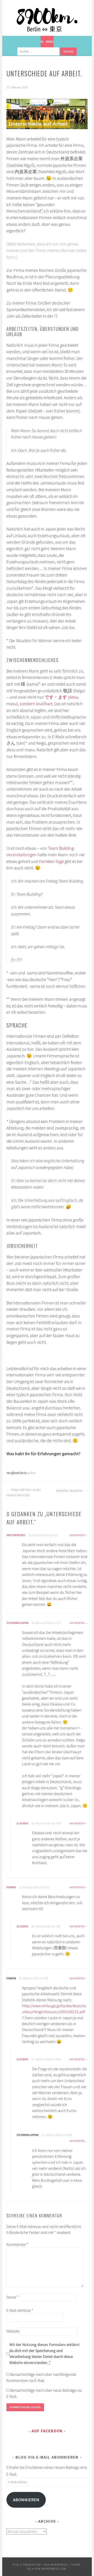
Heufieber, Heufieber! (72, 1490)
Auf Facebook (47, 2430)
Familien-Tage (51, 861)
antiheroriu (15, 1535)
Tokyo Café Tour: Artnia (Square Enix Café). (23, 1492)
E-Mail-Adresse (19, 2310)
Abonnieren (26, 2500)
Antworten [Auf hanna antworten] (77, 1887)
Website (13, 2331)
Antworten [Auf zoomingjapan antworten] (77, 1623)
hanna (11, 1887)
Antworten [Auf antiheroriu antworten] (77, 1535)
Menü (50, 42)
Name (12, 2297)
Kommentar (17, 2244)
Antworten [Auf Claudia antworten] (77, 1823)
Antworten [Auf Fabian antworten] (77, 1978)
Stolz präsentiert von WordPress (40, 2564)
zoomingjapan (17, 1623)
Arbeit (32, 1473)
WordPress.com (54, 2568)
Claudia (22, 1823)
